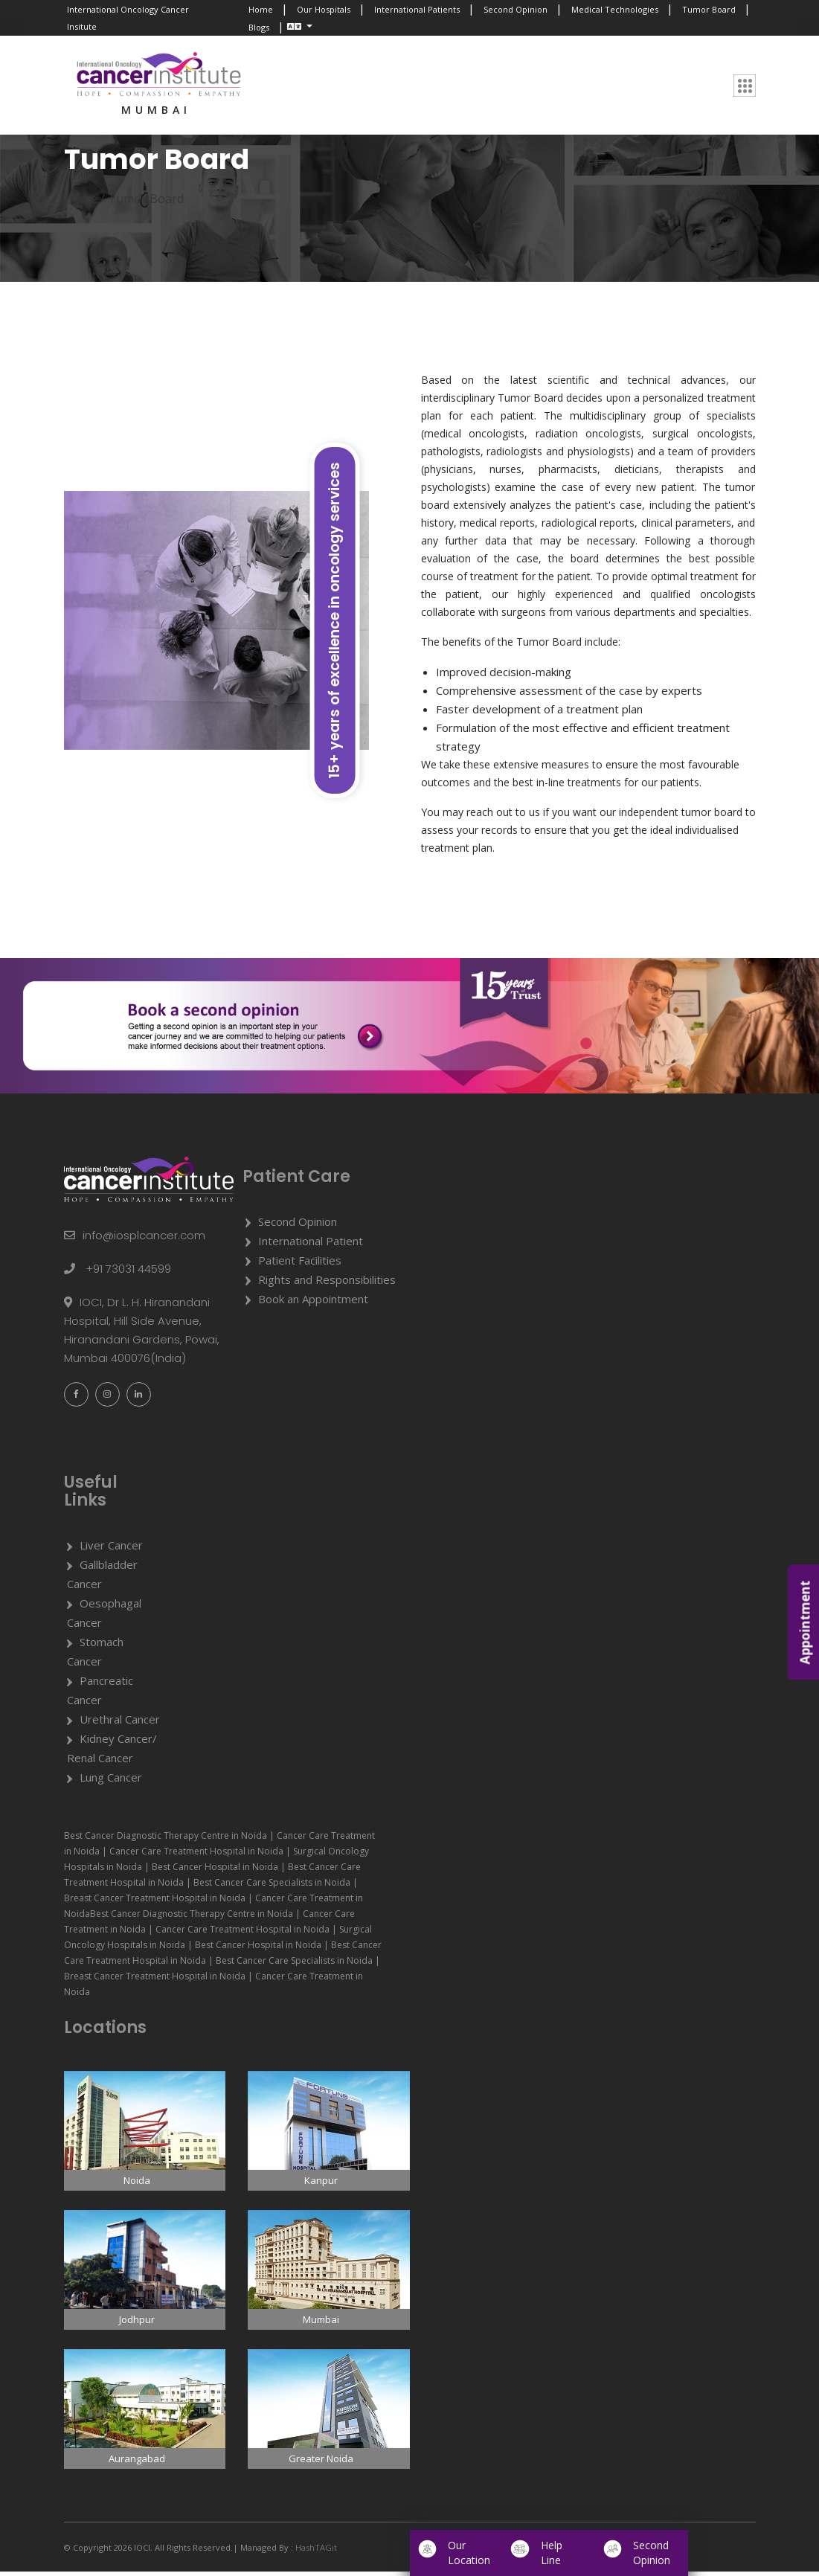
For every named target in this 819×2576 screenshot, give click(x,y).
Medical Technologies (614, 9)
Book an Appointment (313, 1303)
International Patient (310, 1245)
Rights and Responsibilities (327, 1283)
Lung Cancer (111, 1781)
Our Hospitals (323, 9)
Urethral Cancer (120, 1723)
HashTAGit (315, 2551)
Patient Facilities (299, 1264)
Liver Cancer (111, 1549)
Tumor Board (709, 9)
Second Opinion (515, 9)
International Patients (417, 9)
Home (260, 9)
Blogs (258, 27)
